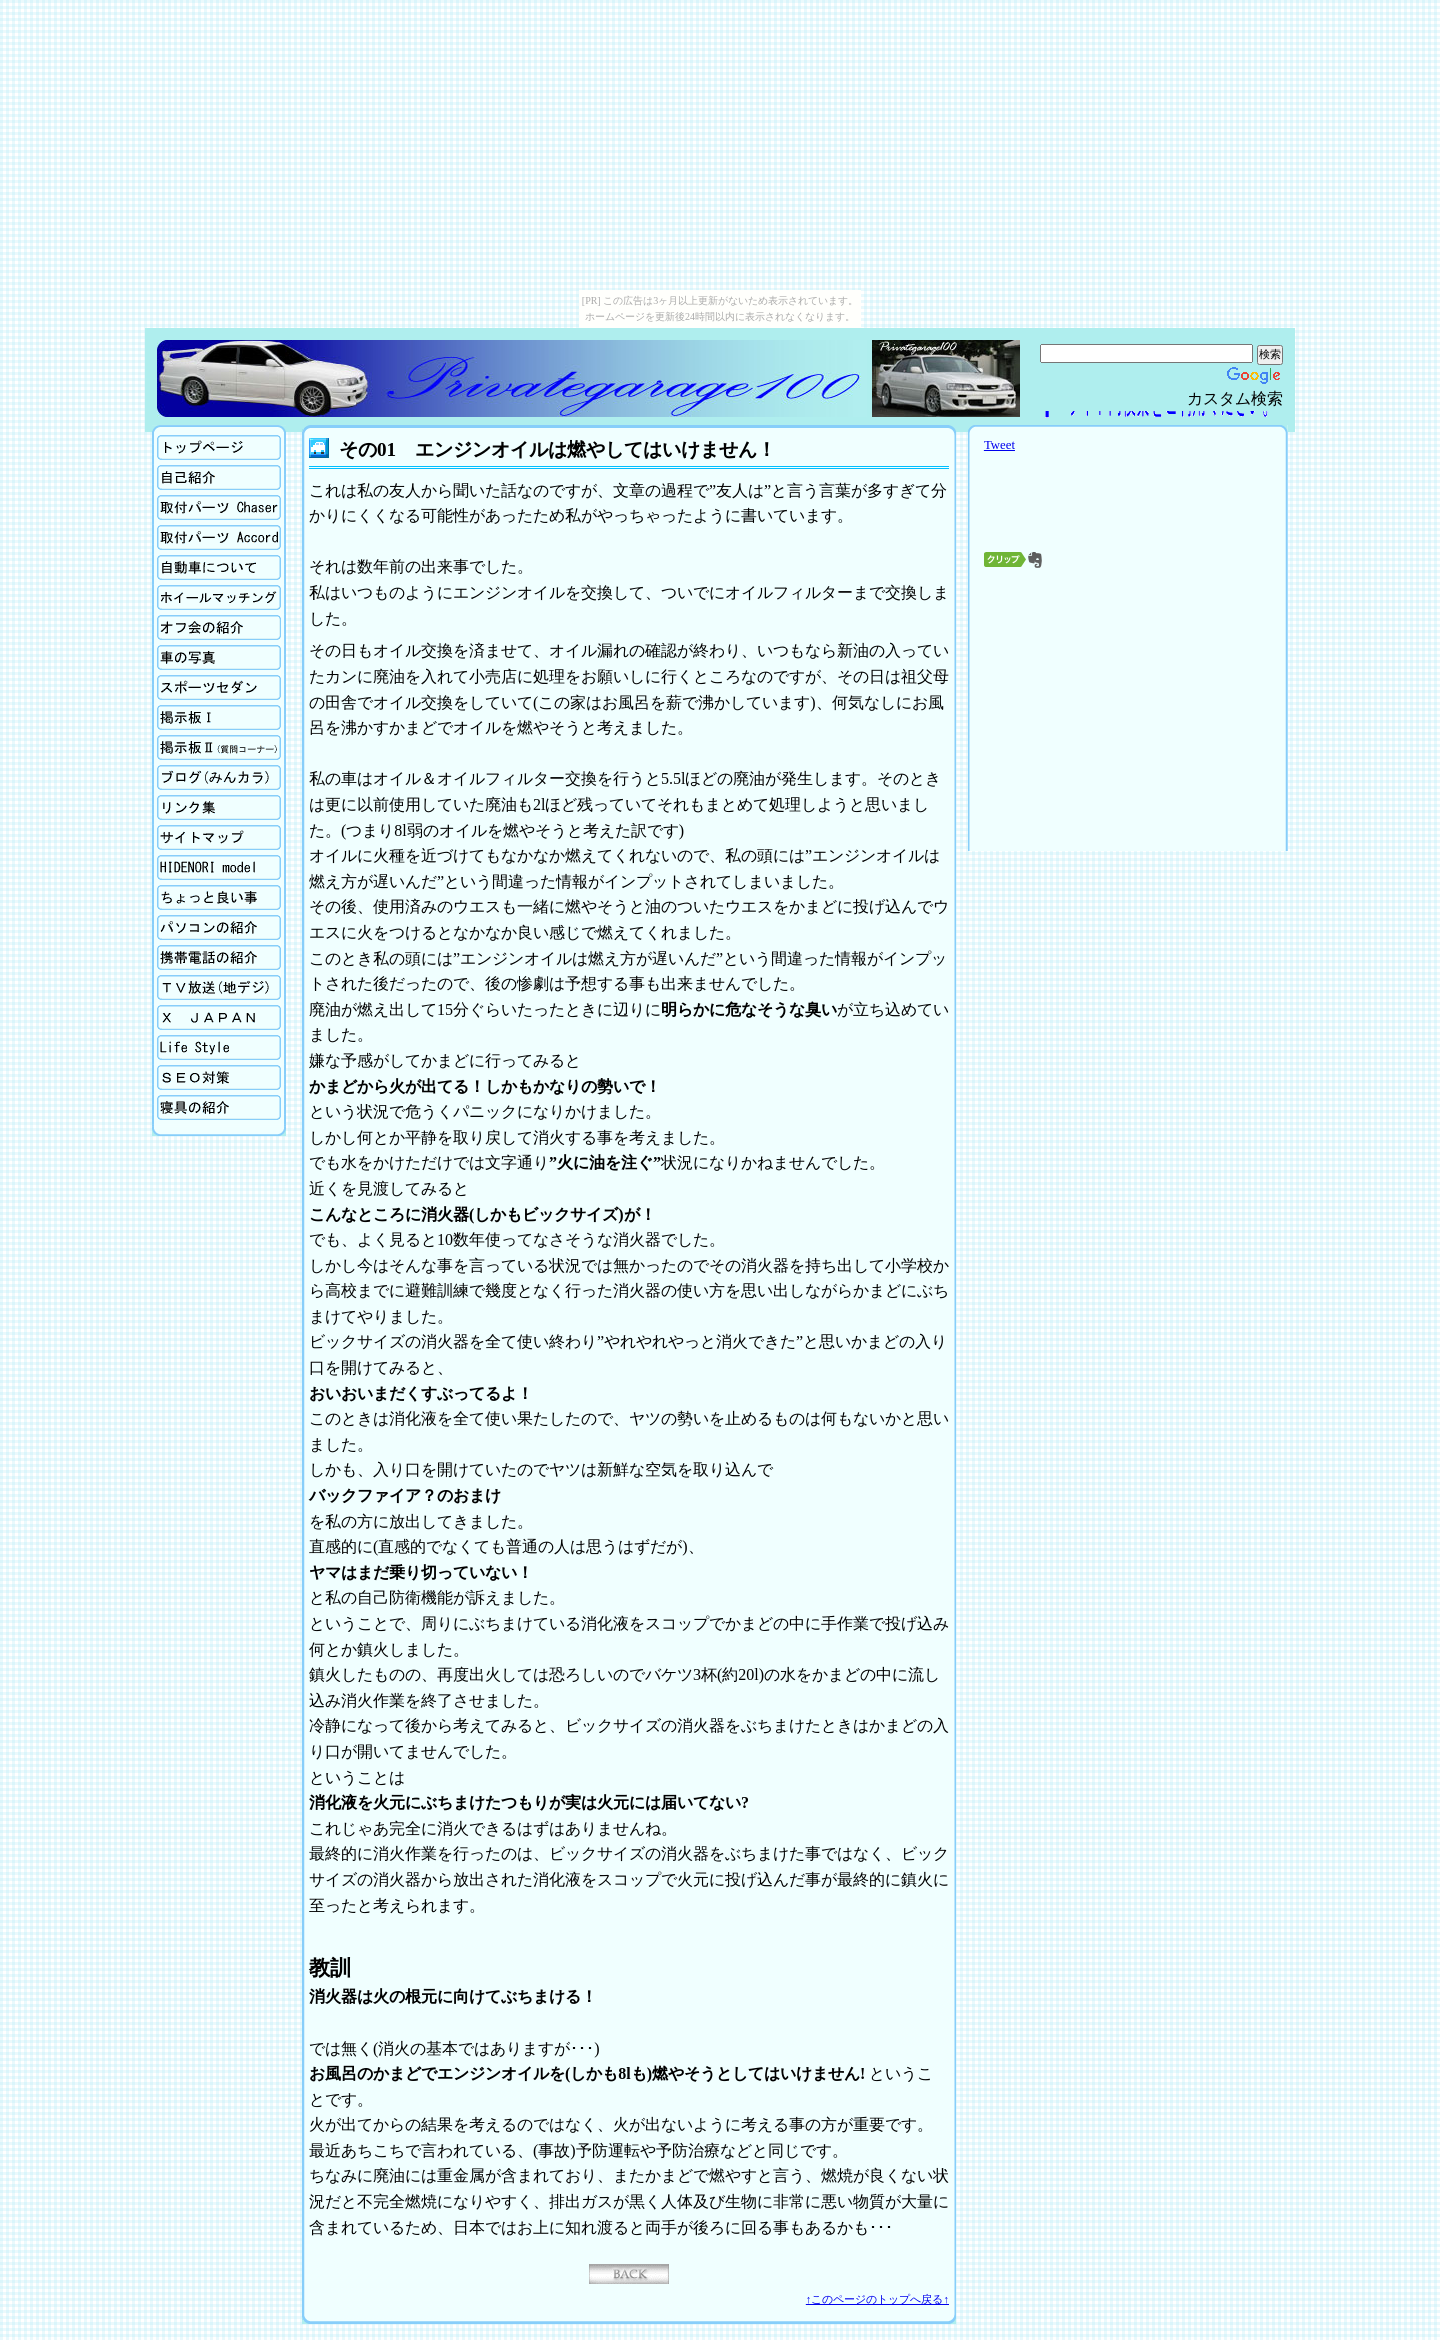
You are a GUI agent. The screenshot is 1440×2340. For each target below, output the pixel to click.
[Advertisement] (1128, 704)
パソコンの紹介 (219, 927)
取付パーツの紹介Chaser (219, 507)
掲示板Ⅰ (219, 717)
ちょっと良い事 (219, 897)
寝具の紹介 (219, 1107)
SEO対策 (219, 1077)
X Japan (219, 1017)
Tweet (999, 445)
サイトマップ (219, 837)
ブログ (219, 777)
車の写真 (219, 657)
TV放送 (219, 987)
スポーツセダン (219, 687)
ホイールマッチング (219, 597)
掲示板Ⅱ (219, 747)
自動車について (219, 567)
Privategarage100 (512, 378)
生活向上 (219, 1047)
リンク (219, 807)
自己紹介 (219, 477)
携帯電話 (219, 957)
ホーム (219, 447)
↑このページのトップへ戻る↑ (877, 2299)
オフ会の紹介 (219, 627)
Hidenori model (219, 867)
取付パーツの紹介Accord (219, 537)
